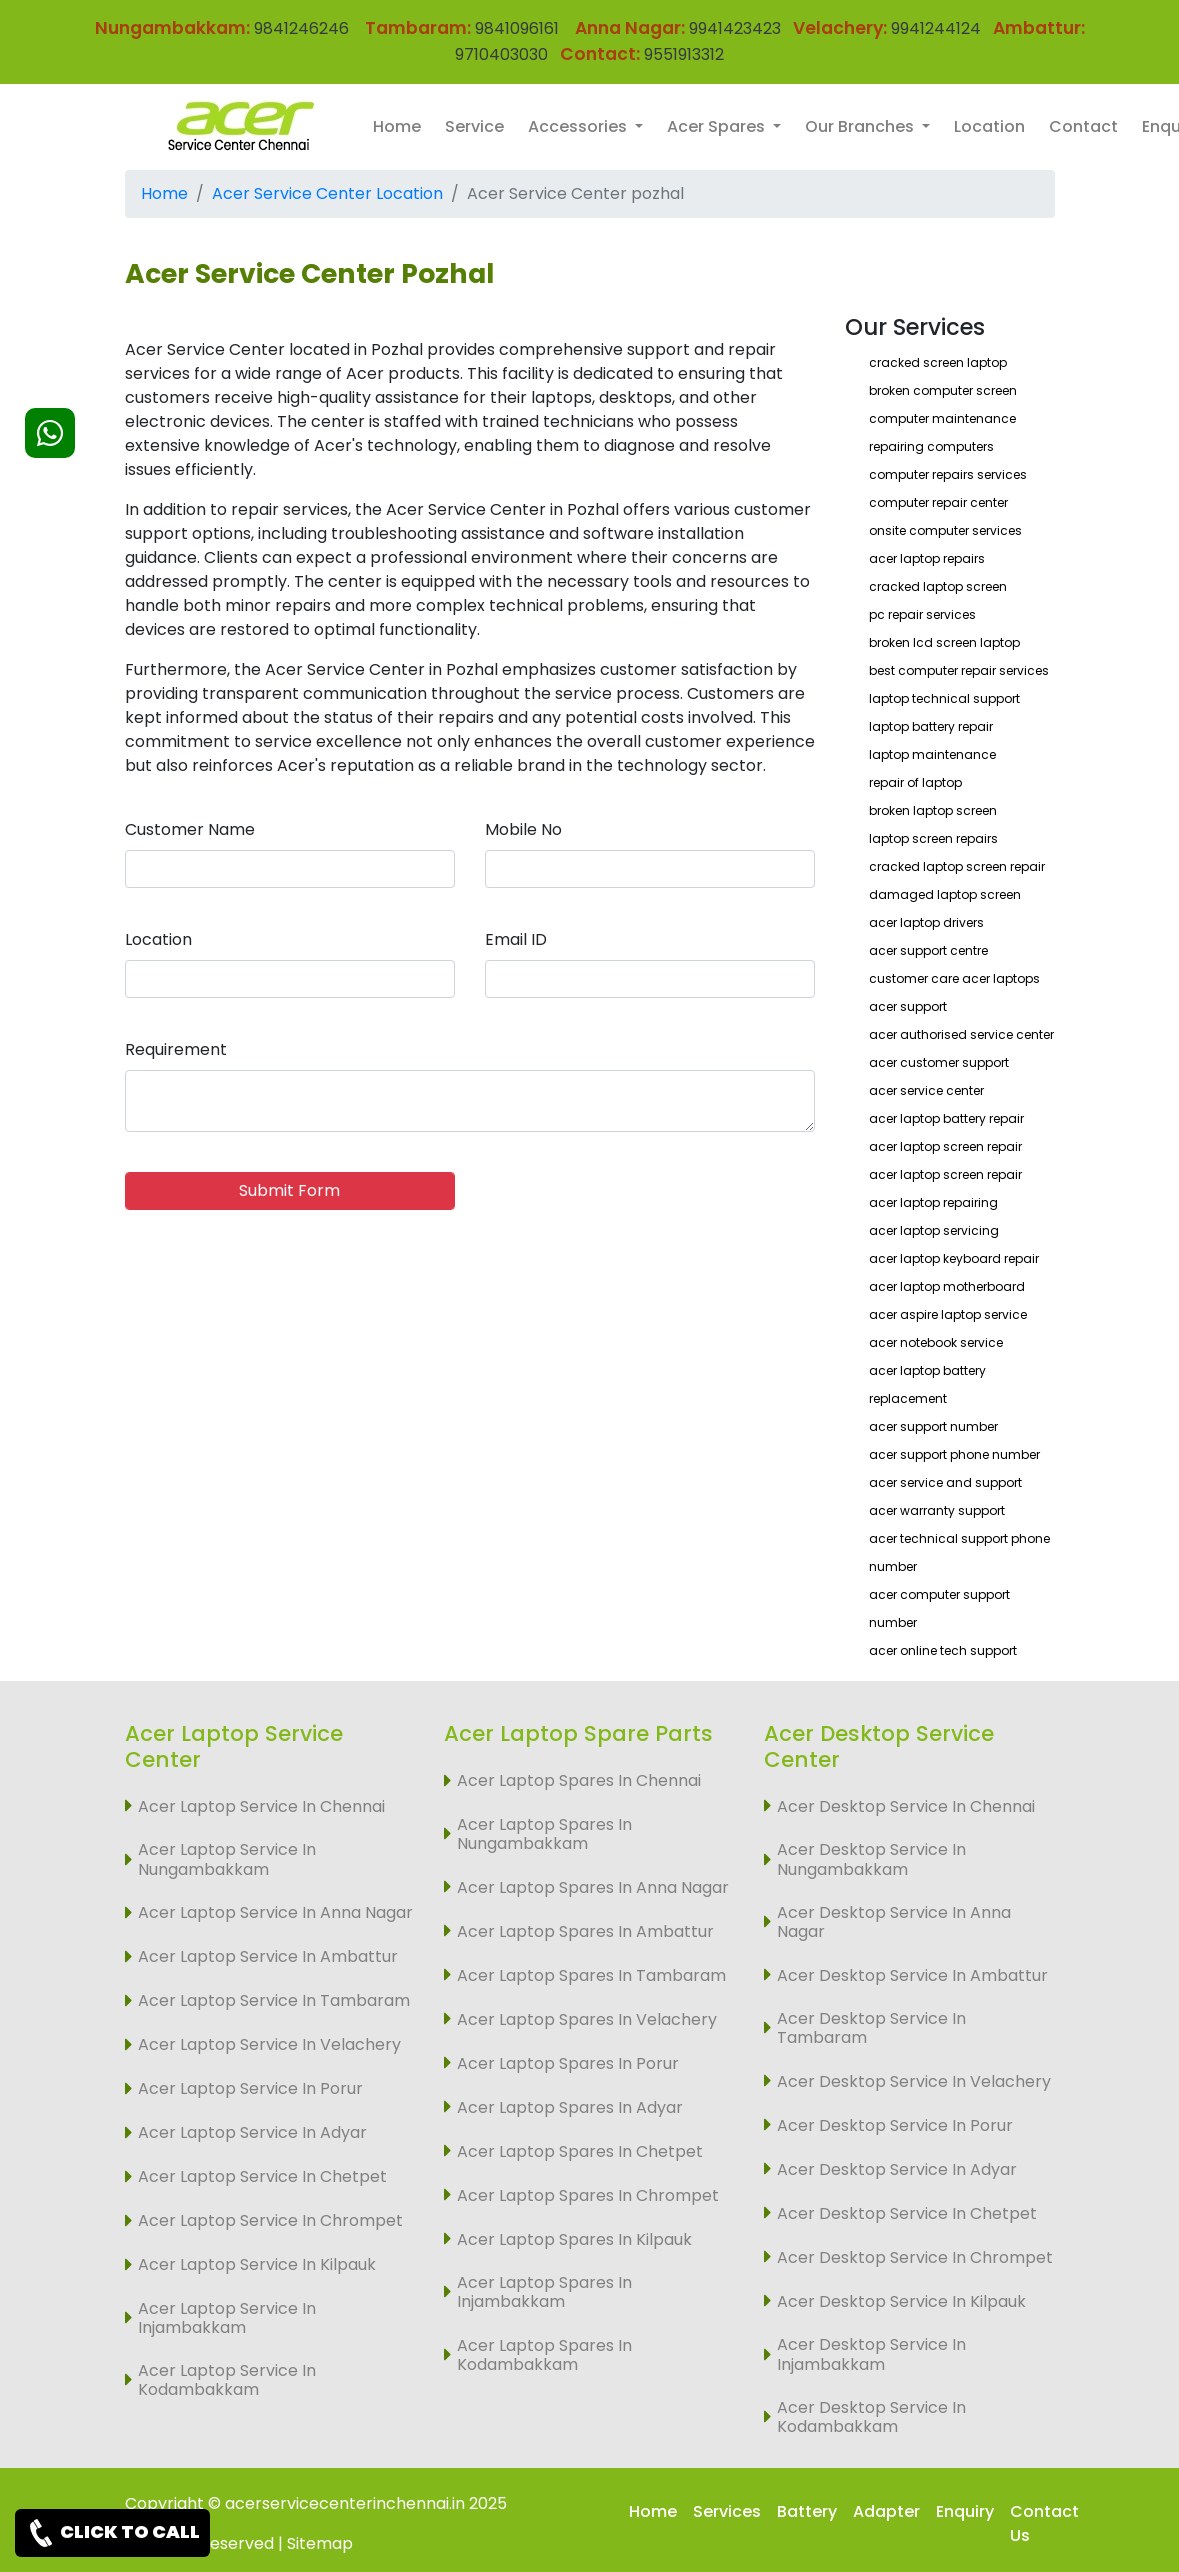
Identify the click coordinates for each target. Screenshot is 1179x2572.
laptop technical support (944, 698)
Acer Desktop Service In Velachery (914, 2081)
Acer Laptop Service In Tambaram (274, 2000)
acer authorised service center (961, 1034)
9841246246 (299, 28)
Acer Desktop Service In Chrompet (915, 2257)
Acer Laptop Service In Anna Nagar (275, 1912)
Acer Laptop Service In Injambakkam (227, 2318)
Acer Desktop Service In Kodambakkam (871, 2417)
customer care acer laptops (954, 978)
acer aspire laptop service (948, 1314)
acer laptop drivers (926, 922)
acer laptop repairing (933, 1202)
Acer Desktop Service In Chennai (906, 1806)
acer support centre (928, 950)
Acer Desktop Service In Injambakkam (871, 2354)
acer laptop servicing (934, 1230)
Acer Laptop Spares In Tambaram (591, 1975)
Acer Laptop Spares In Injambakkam (544, 2292)
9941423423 (735, 28)
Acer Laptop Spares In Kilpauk (574, 2239)
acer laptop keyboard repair (954, 1258)
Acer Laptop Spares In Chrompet (588, 2195)
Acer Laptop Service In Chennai (261, 1806)
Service (474, 126)
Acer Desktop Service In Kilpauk (901, 2301)
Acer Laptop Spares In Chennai (579, 1780)
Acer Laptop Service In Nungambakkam (227, 1859)
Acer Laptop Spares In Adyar (570, 2107)
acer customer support (939, 1062)
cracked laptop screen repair (957, 866)
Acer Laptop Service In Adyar (252, 2132)
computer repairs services (948, 474)
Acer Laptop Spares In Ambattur (585, 1931)
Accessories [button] (579, 126)
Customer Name (190, 829)
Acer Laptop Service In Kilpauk (257, 2264)
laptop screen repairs (933, 838)
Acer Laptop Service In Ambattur (268, 1956)
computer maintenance (942, 418)
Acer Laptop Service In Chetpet (262, 2176)
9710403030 (501, 54)
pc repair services (922, 614)
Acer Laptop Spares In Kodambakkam (544, 2355)
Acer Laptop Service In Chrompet (270, 2220)
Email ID (516, 939)
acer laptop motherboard (947, 1286)
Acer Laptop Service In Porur (250, 2088)
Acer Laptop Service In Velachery (269, 2044)
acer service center (926, 1090)
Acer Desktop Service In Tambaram (871, 2028)
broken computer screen (943, 390)
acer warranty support (937, 1510)
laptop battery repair (931, 726)
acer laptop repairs (927, 558)
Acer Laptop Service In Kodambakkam (227, 2380)
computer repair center (938, 502)
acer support (908, 1006)
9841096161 (517, 28)
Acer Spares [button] (718, 126)
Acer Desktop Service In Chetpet (907, 2213)
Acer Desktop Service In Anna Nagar (894, 1922)
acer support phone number (954, 1454)
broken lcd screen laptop (944, 642)
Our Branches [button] (861, 126)
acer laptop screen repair (945, 1146)
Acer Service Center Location (327, 193)
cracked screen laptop (938, 362)
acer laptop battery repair (946, 1118)
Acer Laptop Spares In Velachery (587, 2019)
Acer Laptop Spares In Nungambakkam (544, 1834)
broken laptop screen (933, 810)
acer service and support (945, 1482)
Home (397, 126)
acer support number (933, 1426)
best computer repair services (959, 670)
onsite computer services (945, 530)
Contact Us (1044, 2523)
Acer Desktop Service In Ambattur (912, 1975)
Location (989, 126)
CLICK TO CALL (112, 2533)
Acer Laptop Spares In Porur (568, 2063)
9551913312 (684, 54)
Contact (1083, 126)
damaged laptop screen (945, 894)
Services (727, 2511)
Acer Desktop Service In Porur (895, 2125)
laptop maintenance (932, 754)
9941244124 (934, 28)
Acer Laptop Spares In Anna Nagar (593, 1887)
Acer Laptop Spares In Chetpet (580, 2151)
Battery (807, 2511)
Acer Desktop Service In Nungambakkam (871, 1859)
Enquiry (965, 2511)
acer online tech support (943, 1650)
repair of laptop (915, 782)
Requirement (176, 1049)
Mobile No (523, 829)
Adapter (886, 2511)
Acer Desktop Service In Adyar (897, 2169)
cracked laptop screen (938, 586)
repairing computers (931, 446)
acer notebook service (936, 1342)
